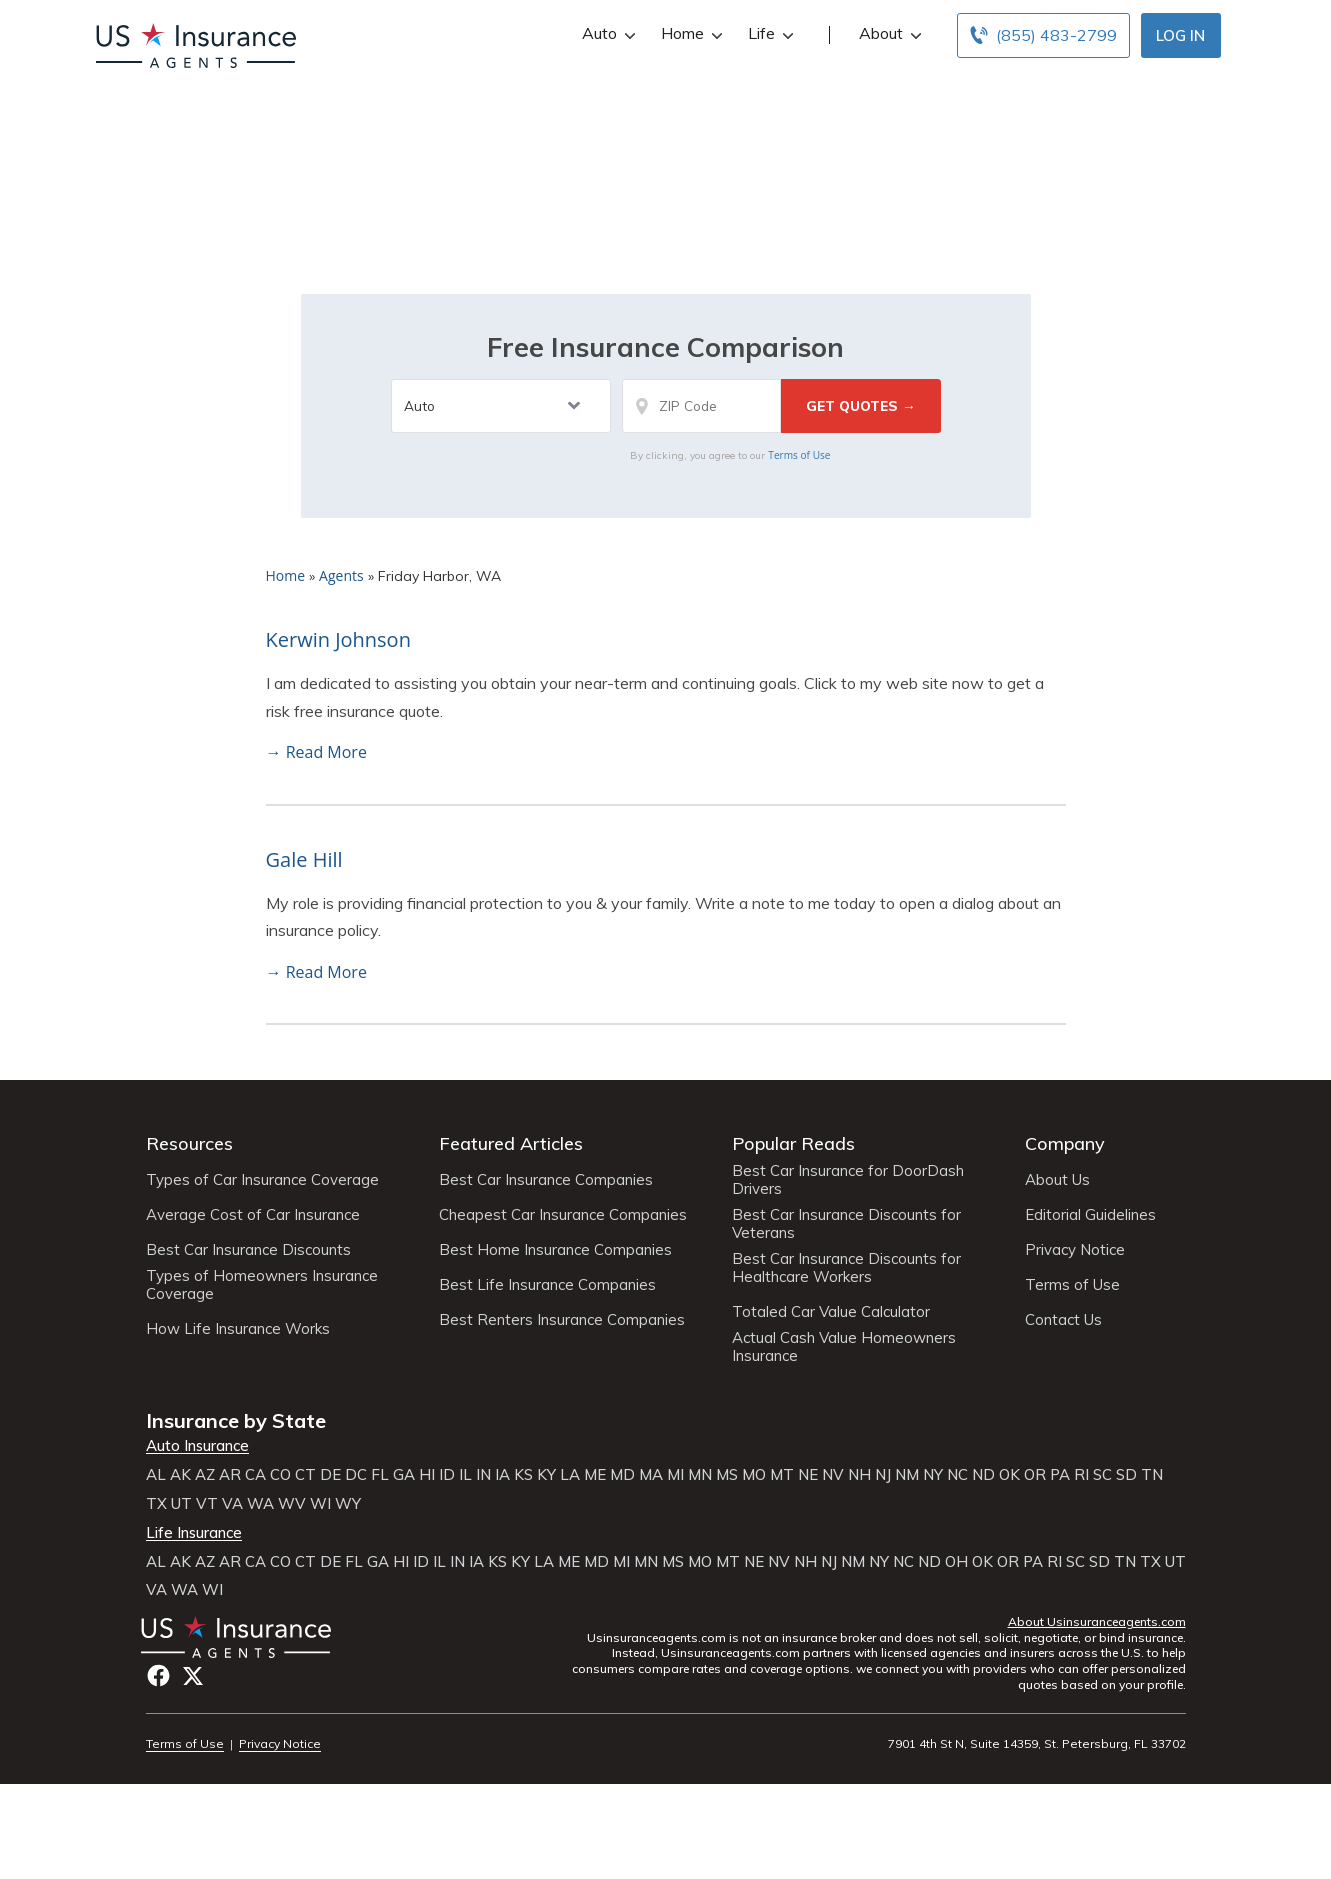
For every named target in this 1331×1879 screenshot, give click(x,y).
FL (380, 1475)
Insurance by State (236, 1420)
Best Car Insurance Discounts (248, 1250)
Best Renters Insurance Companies (562, 1320)
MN (700, 1475)
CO (280, 1475)
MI (675, 1475)
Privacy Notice (1075, 1250)
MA (651, 1475)
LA (570, 1475)
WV (292, 1504)
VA (232, 1504)
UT (181, 1504)
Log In (1180, 35)
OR (1035, 1475)
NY (933, 1475)
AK (180, 1475)
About (888, 33)
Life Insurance (194, 1533)
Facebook (158, 1675)
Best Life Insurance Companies (547, 1285)
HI (427, 1475)
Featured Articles (511, 1143)
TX (156, 1504)
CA (255, 1475)
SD (1126, 1475)
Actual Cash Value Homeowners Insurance (844, 1347)
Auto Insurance (197, 1446)
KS (523, 1475)
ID (447, 1475)
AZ (205, 1475)
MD (622, 1475)
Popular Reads (793, 1143)
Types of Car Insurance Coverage (262, 1180)
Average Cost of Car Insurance (253, 1215)
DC (356, 1475)
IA (502, 1475)
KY (546, 1475)
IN (483, 1475)
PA (1060, 1475)
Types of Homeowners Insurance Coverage (262, 1285)
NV (833, 1475)
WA (260, 1504)
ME (595, 1475)
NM (907, 1475)
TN (1152, 1475)
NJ (883, 1475)
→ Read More (316, 752)
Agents (341, 575)
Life (768, 33)
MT (782, 1475)
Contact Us (1063, 1320)
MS (727, 1475)
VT (207, 1504)
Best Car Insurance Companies (546, 1180)
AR (230, 1475)
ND (983, 1475)
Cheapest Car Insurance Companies (563, 1215)
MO (754, 1475)
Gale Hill (304, 859)
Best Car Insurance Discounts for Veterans (846, 1224)
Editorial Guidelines (1090, 1215)
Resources (189, 1143)
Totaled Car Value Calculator (831, 1312)
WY (348, 1504)
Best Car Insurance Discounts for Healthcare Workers (846, 1268)
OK (1009, 1475)
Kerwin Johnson (338, 639)
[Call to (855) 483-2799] (1043, 35)
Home (689, 33)
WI (320, 1504)
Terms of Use (799, 455)
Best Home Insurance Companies (555, 1250)
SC (1102, 1475)
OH (956, 1562)
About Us (1057, 1180)
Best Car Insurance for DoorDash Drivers (848, 1180)
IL (465, 1475)
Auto (606, 33)
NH (859, 1475)
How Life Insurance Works (238, 1329)
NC (957, 1475)
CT (305, 1475)
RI (1081, 1475)
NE (808, 1475)
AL (156, 1475)
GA (404, 1475)
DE (330, 1475)
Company (1065, 1143)
